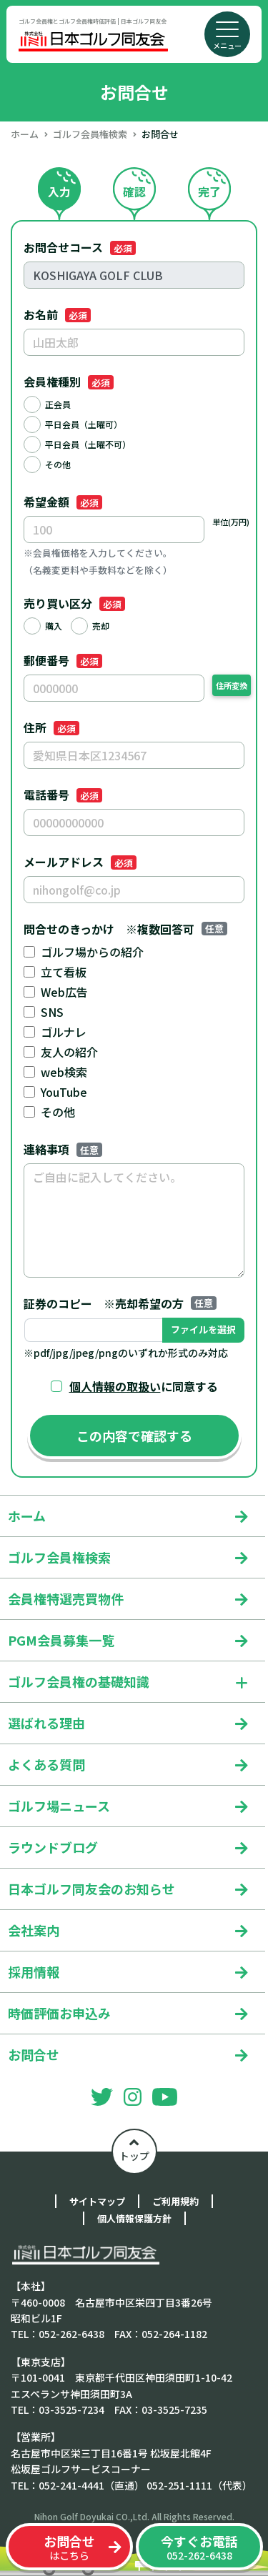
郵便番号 (63, 660)
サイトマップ (97, 2201)
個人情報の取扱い (115, 1386)
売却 (100, 626)
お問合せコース (80, 247)
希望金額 (63, 501)
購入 (53, 626)
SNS (52, 1011)
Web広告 (64, 991)
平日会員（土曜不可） (88, 444)
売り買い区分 (74, 603)
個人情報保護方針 (134, 2218)
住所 (51, 727)
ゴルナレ (63, 1031)
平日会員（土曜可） (83, 424)
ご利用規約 (175, 2201)
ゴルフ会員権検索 (90, 134)
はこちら (69, 2547)
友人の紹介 (69, 1051)
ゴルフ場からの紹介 (92, 951)
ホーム (25, 134)
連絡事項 (63, 1149)
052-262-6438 (199, 2547)
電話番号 (63, 794)
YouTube (64, 1091)
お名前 (57, 314)
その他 (58, 464)
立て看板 (63, 971)
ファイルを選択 (203, 1329)
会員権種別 (69, 381)
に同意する (143, 1386)
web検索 (64, 1071)
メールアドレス (80, 861)
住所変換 (231, 685)
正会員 (58, 404)
